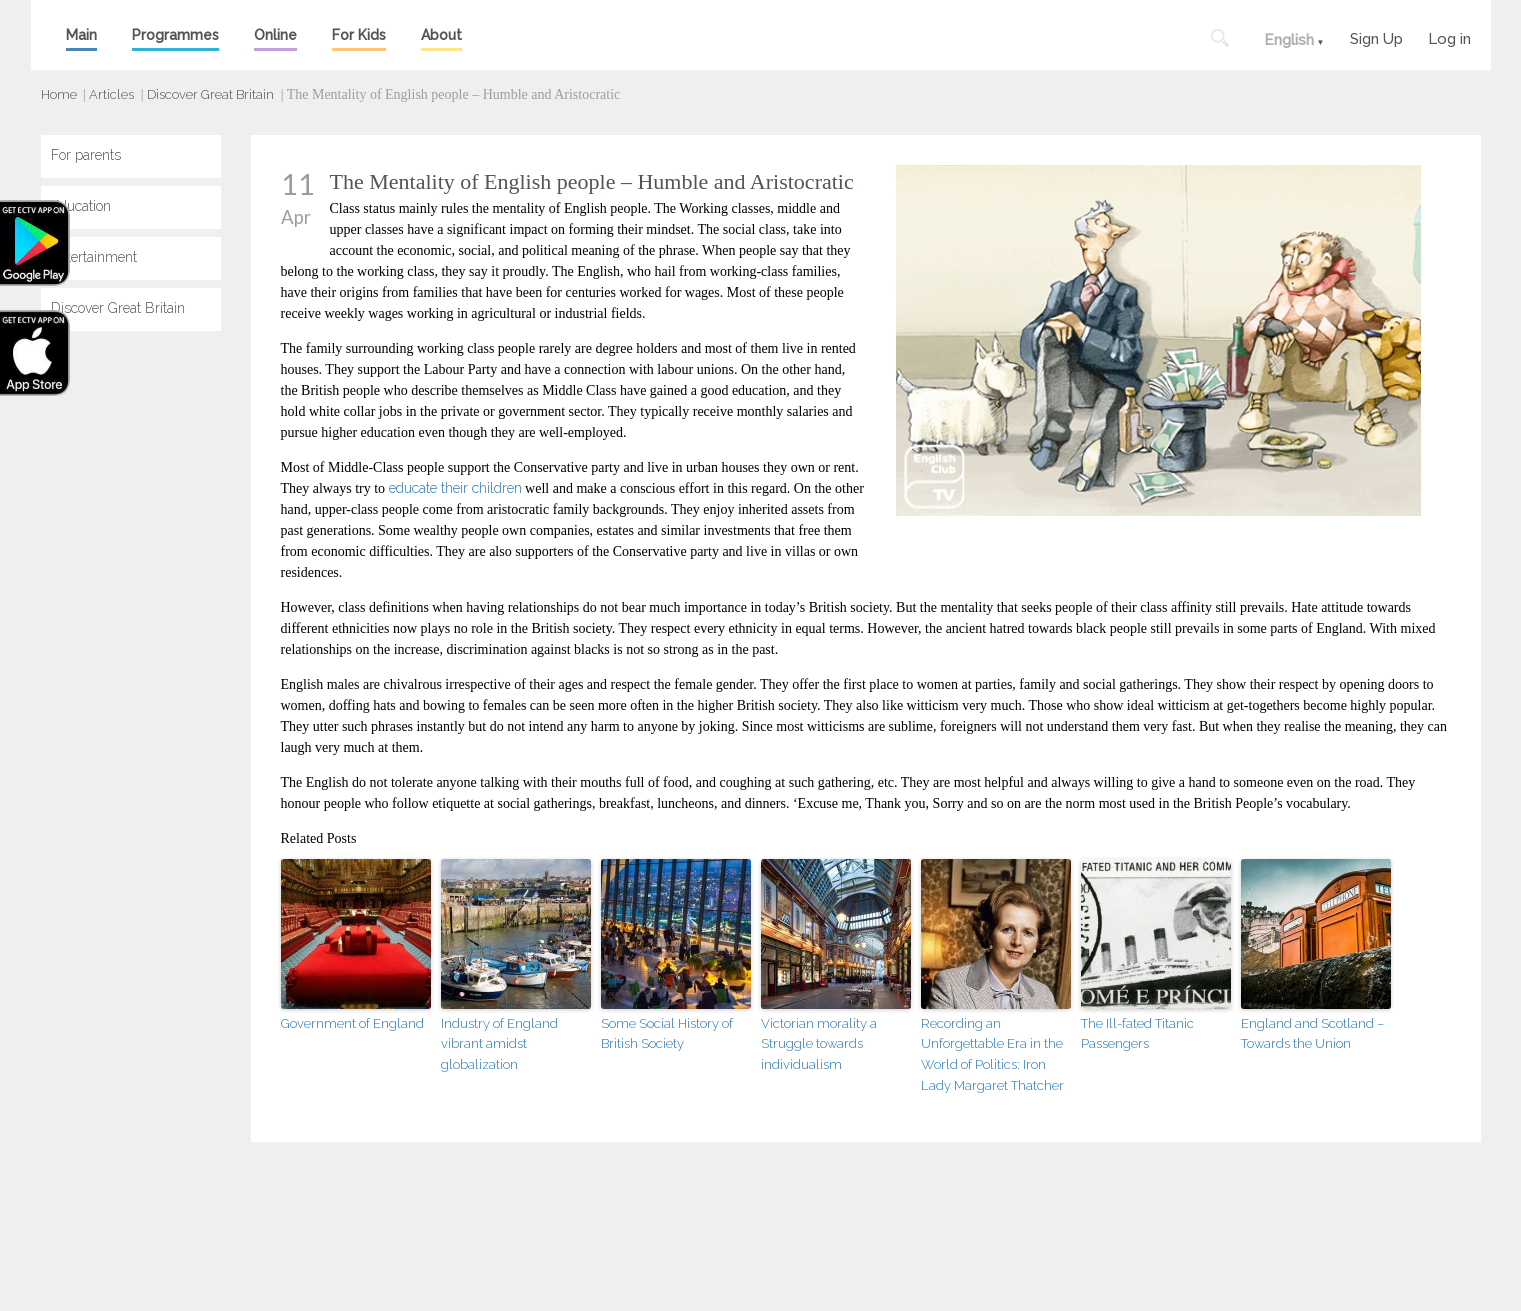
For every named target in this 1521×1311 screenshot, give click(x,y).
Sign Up (1376, 36)
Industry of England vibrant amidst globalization (499, 1044)
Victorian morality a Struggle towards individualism (819, 1044)
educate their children (455, 488)
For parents (86, 155)
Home (59, 94)
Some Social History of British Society (667, 1034)
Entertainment (94, 257)
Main (81, 35)
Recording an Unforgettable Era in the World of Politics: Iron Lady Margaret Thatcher (992, 1054)
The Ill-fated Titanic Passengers (1137, 1034)
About (441, 35)
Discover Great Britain (210, 94)
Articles (111, 94)
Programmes (175, 35)
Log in (1449, 36)
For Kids (359, 35)
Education (81, 206)
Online (275, 35)
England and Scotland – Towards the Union (1312, 1034)
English (1289, 40)
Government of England (352, 1023)
